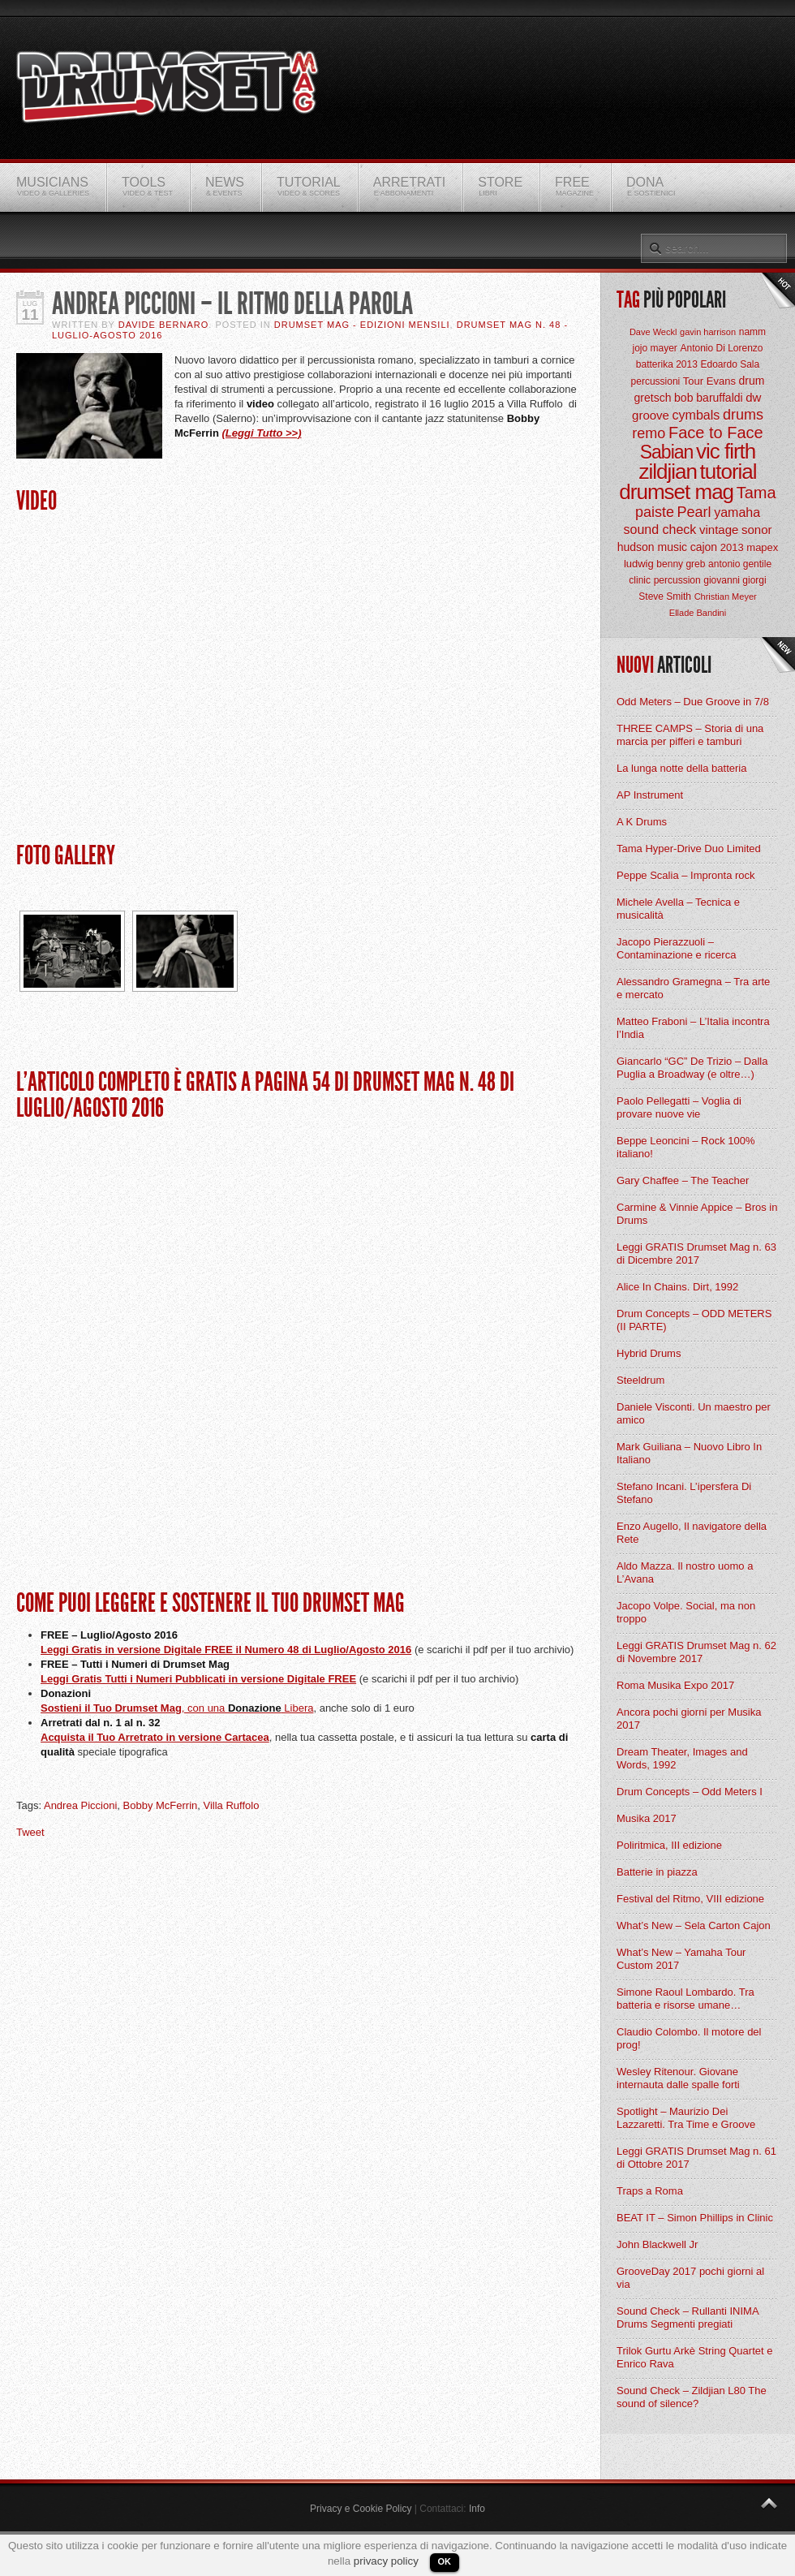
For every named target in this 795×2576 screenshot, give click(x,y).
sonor (756, 529)
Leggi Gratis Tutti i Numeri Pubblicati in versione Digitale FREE (198, 1679)
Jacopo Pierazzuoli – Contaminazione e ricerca (676, 948)
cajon (703, 547)
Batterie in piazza (657, 1872)
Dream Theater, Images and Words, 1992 (682, 1758)
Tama (756, 493)
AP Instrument (650, 795)
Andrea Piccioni (80, 1805)
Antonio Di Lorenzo (721, 348)
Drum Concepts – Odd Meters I (690, 1792)
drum (752, 380)
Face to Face (715, 433)
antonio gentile (739, 564)
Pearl (694, 512)
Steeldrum (640, 1380)
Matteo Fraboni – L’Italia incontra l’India (693, 1027)
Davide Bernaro (163, 325)
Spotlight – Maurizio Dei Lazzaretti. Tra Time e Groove (686, 2117)
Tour (693, 381)
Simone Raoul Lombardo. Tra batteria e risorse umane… (685, 1998)
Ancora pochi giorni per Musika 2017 (689, 1718)
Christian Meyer (725, 596)
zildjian (667, 471)
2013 (732, 547)
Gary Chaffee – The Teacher (683, 1180)
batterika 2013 (667, 364)
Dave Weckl (653, 332)
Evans (721, 381)
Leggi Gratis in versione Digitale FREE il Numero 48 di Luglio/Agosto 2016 (226, 1649)
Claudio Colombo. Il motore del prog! (689, 2038)
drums (743, 415)
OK (445, 2561)
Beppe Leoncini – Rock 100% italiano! (686, 1147)
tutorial (728, 471)
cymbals (696, 415)
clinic (640, 580)
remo (648, 433)
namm (752, 332)
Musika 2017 (647, 1818)
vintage (718, 529)
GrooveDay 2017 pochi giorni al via (690, 2277)
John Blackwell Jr (657, 2244)
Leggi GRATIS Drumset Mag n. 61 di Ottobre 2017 (696, 2157)
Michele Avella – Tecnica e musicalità (678, 908)
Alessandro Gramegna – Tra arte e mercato (693, 988)
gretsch (653, 397)
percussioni (656, 381)
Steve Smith (664, 596)
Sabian (667, 452)
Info (477, 2508)
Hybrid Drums (649, 1353)
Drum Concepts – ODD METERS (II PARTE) (694, 1320)
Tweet (30, 1832)
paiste (654, 512)
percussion (677, 580)
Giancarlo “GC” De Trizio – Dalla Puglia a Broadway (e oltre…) (692, 1067)
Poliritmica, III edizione (669, 1845)
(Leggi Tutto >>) (262, 433)
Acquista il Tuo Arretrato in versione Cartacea (155, 1737)
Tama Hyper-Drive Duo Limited (689, 848)
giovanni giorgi (734, 580)
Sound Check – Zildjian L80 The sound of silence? (692, 2397)
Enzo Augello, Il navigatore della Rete (692, 1532)
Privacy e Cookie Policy (360, 2508)
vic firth (725, 451)
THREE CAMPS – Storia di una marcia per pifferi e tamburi (690, 734)
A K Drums (642, 822)
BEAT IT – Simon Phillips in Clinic (695, 2218)
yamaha (737, 512)
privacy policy (386, 2561)
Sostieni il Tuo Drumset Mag (111, 1708)
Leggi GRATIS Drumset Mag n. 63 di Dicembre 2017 (696, 1253)
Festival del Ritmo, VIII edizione (690, 1899)
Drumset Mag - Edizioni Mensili (362, 325)
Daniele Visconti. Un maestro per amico (694, 1413)
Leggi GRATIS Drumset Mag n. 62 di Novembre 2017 (696, 1652)
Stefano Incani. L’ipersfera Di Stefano (684, 1493)
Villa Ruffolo (232, 1805)
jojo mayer (654, 348)
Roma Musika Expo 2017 (675, 1685)
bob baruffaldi (708, 397)
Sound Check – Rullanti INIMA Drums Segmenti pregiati (687, 2317)
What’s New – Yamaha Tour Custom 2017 (681, 1958)
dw (753, 397)
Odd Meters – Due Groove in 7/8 (693, 702)
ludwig (639, 564)
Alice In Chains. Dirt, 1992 (677, 1287)
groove (650, 415)
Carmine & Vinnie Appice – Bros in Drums (697, 1213)
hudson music (652, 547)
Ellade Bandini (697, 613)
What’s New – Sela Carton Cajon (694, 1925)
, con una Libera (248, 1708)
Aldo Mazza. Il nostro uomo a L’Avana (685, 1572)
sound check (660, 529)
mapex (762, 547)
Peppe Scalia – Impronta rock (686, 875)
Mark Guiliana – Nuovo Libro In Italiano (689, 1453)
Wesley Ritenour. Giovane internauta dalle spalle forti (678, 2078)
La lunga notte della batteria (681, 768)
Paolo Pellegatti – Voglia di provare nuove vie (679, 1107)
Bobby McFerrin (160, 1805)
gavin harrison (708, 332)
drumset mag (676, 492)
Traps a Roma (650, 2191)
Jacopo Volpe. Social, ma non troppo (686, 1612)
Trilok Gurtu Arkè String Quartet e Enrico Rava (694, 2357)
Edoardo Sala (729, 364)
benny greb (680, 564)
